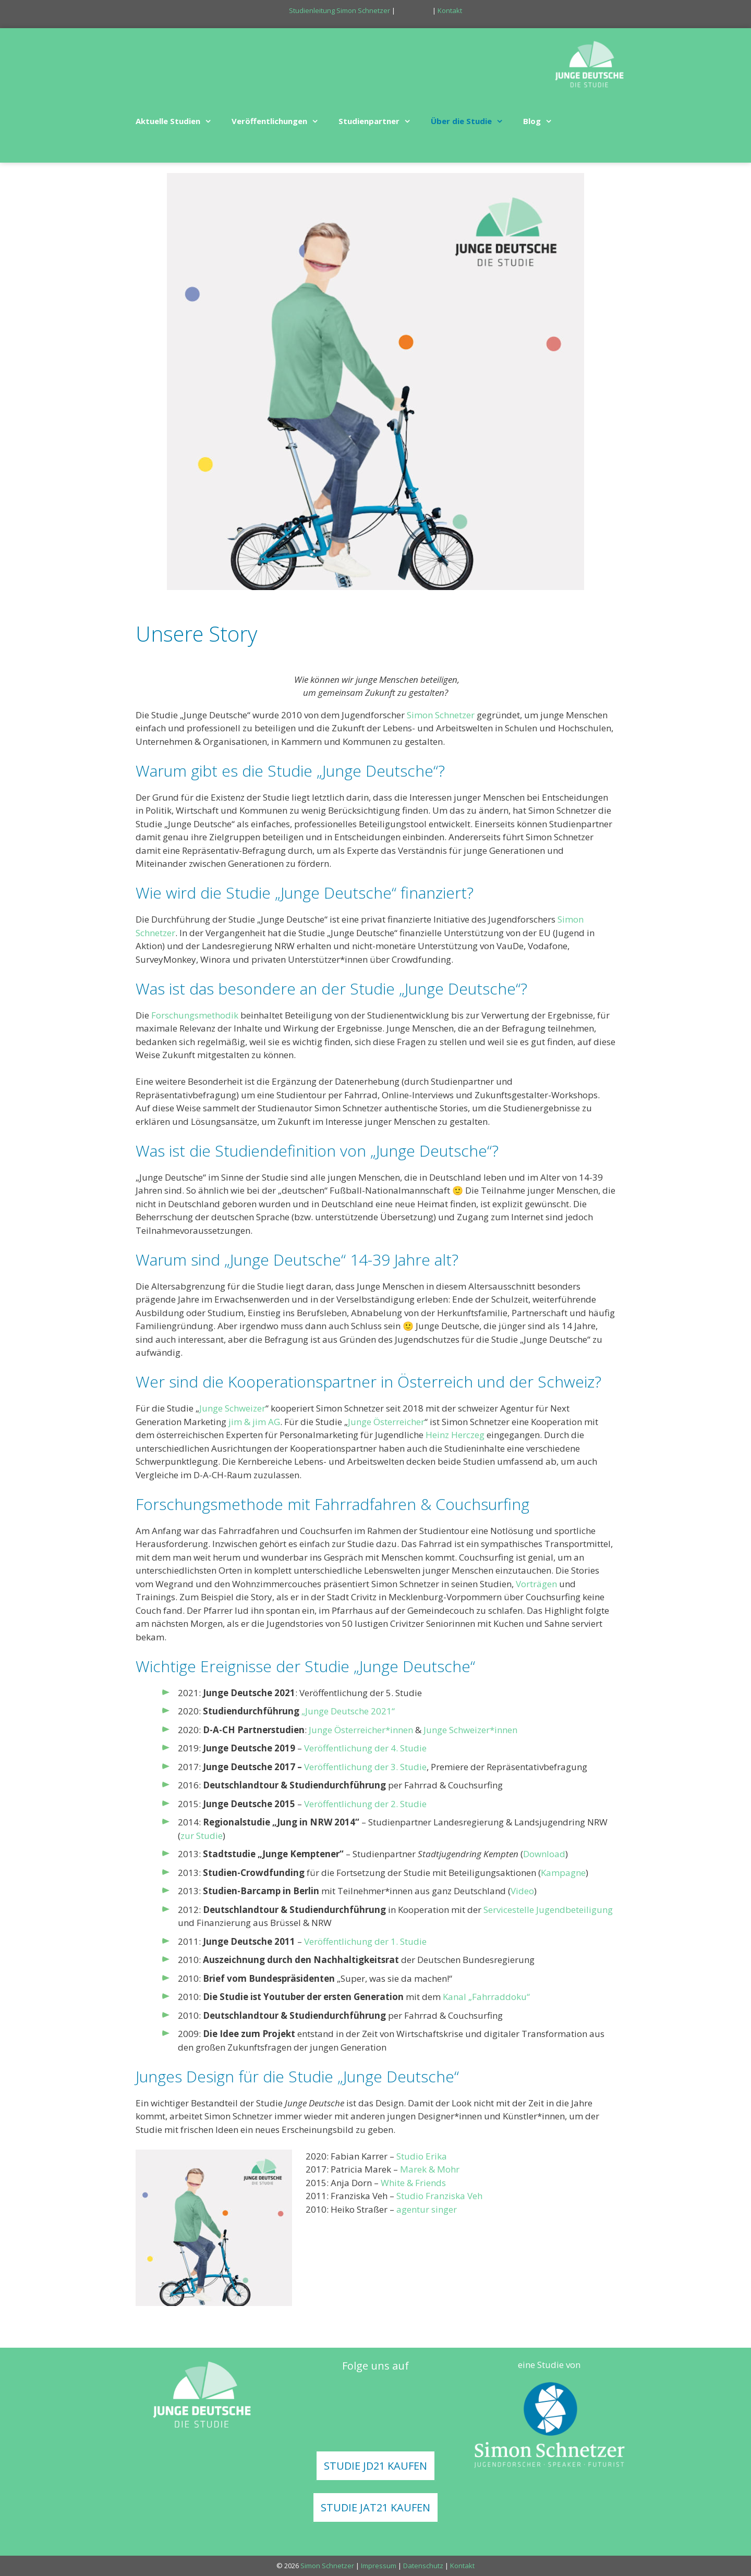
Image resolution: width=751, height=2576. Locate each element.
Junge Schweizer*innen (470, 1730)
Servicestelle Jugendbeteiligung (548, 1910)
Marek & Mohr (429, 2169)
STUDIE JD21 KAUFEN (375, 2466)
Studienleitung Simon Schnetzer (339, 10)
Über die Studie (472, 121)
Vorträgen (536, 1584)
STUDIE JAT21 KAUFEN (375, 2507)
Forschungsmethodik (194, 1015)
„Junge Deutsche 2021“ (348, 1711)
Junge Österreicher (386, 1422)
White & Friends (413, 2183)
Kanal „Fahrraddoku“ (486, 1997)
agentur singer (426, 2209)
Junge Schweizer (232, 1408)
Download (544, 1854)
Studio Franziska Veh (439, 2196)
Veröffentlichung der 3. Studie (365, 1767)
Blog (542, 121)
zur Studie (201, 1836)
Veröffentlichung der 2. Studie (365, 1804)
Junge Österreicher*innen (361, 1730)
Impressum (378, 2565)
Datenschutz (423, 2565)
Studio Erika (421, 2156)
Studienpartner (379, 121)
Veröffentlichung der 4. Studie (365, 1748)
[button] (210, 121)
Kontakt (450, 10)
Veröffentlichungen (280, 121)
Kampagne (563, 1873)
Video (522, 1891)
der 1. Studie (400, 1941)
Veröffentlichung (338, 1941)
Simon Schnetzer (441, 715)
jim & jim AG (254, 1422)
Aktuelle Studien (178, 121)
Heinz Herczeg (455, 1435)
